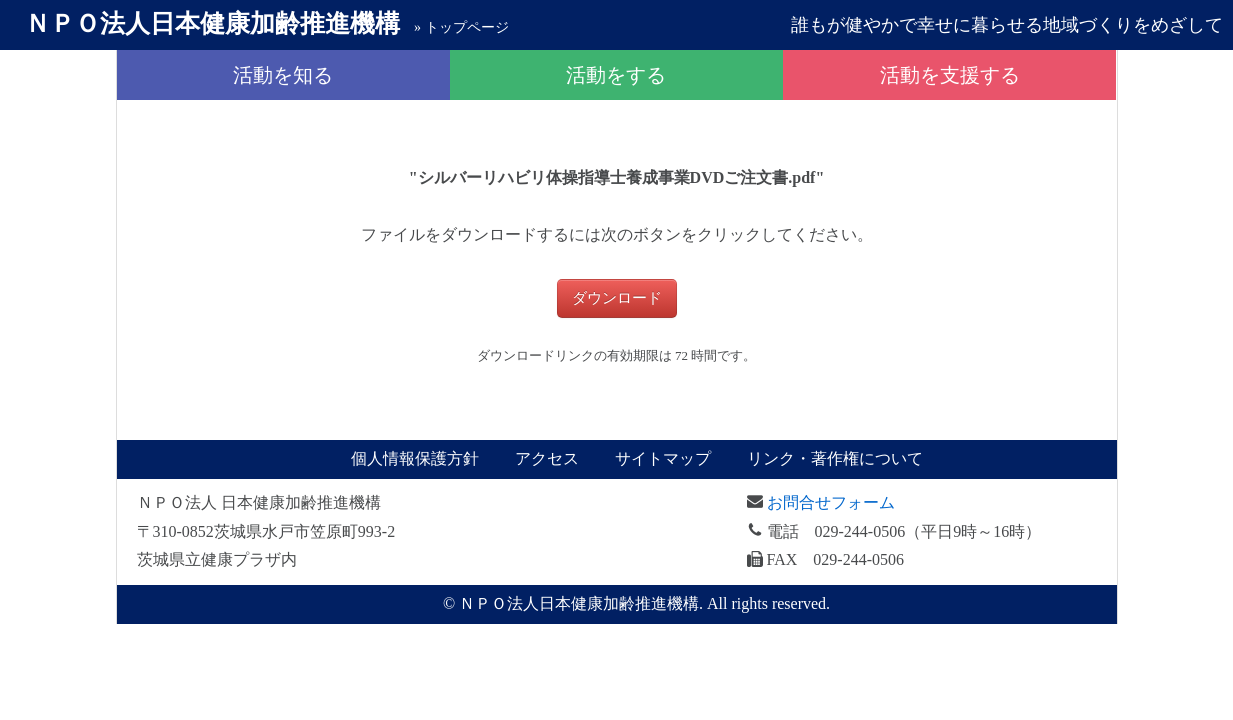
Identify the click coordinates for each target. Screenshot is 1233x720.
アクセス (547, 458)
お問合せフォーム (831, 502)
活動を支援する (950, 75)
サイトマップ (663, 458)
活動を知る (283, 75)
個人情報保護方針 (415, 458)
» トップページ (461, 27)
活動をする (616, 75)
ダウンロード (617, 298)
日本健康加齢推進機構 (212, 23)
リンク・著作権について (835, 458)
